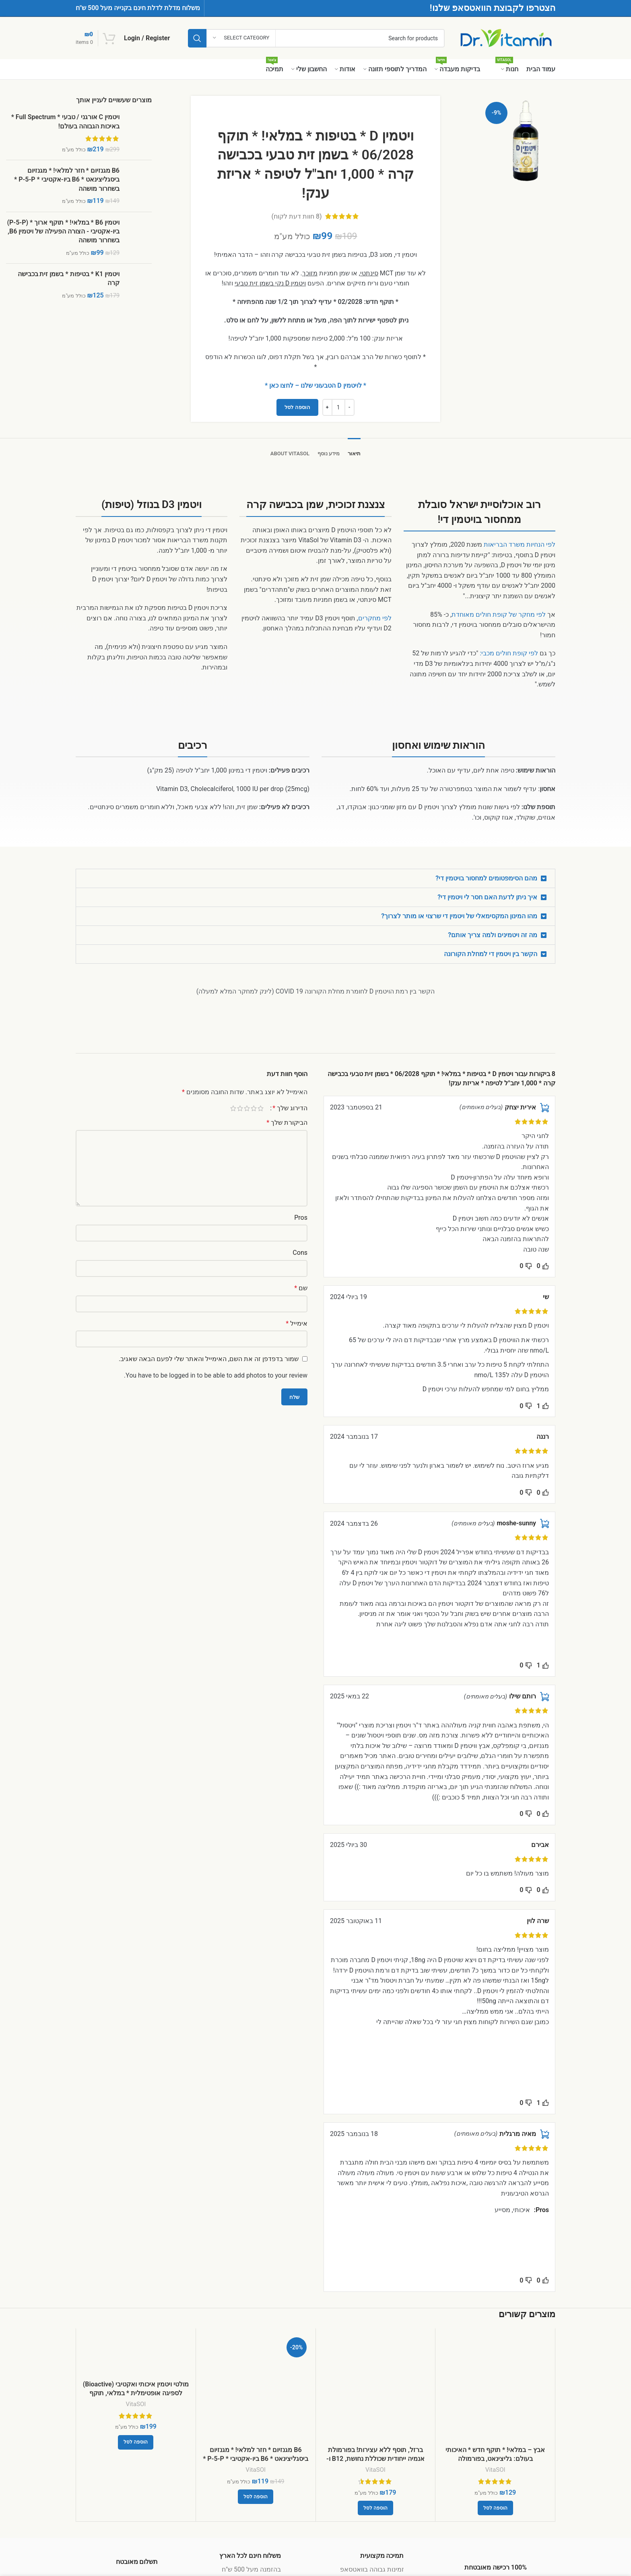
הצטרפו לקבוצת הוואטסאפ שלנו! (492, 8)
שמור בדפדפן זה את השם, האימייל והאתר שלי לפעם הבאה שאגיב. (209, 1359)
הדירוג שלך (289, 1108)
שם (300, 1288)
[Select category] (241, 38)
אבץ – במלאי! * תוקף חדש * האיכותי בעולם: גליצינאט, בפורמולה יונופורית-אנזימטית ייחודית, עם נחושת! (495, 2459)
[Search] (316, 38)
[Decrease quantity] (349, 407)
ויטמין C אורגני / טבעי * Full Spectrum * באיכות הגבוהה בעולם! (65, 121)
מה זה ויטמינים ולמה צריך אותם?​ (492, 935)
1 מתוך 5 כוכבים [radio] (260, 1108)
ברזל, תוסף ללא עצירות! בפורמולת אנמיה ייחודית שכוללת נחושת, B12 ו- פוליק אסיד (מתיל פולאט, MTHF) (375, 2459)
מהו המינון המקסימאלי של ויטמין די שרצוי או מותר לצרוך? (459, 916)
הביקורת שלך (286, 1122)
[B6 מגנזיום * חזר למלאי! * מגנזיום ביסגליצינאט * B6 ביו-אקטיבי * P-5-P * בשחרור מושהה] (255, 2388)
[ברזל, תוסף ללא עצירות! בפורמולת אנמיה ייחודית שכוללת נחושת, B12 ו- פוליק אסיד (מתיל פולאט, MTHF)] (375, 2388)
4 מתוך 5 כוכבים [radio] (240, 1108)
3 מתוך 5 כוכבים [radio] (246, 1108)
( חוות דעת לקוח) (297, 216)
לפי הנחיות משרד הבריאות (519, 544)
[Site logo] (506, 37)
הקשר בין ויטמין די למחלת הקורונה (490, 954)
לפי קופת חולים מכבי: (509, 653)
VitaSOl (495, 2469)
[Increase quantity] (327, 407)
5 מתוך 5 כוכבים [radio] (233, 1108)
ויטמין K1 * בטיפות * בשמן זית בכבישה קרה (69, 278)
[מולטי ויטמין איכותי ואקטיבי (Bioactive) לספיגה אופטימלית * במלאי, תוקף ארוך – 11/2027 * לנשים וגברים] (136, 2355)
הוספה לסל (297, 407)
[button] (315, 878)
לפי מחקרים (375, 618)
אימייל (296, 1323)
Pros (300, 1217)
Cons (300, 1252)
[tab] (354, 449)
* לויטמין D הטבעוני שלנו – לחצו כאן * (315, 385)
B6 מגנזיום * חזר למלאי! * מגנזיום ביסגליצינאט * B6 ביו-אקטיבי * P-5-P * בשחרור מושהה (67, 179)
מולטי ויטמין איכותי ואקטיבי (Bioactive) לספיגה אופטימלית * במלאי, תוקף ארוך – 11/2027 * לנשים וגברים (136, 2393)
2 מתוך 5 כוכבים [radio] (253, 1108)
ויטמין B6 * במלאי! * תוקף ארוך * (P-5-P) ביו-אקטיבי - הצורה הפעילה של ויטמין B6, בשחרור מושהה (63, 231)
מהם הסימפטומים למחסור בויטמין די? (486, 878)
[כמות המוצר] (338, 407)
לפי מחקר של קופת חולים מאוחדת (499, 614)
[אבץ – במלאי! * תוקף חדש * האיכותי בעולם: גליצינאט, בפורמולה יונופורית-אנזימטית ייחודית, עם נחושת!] (495, 2388)
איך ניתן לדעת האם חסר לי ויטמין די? (487, 897)
